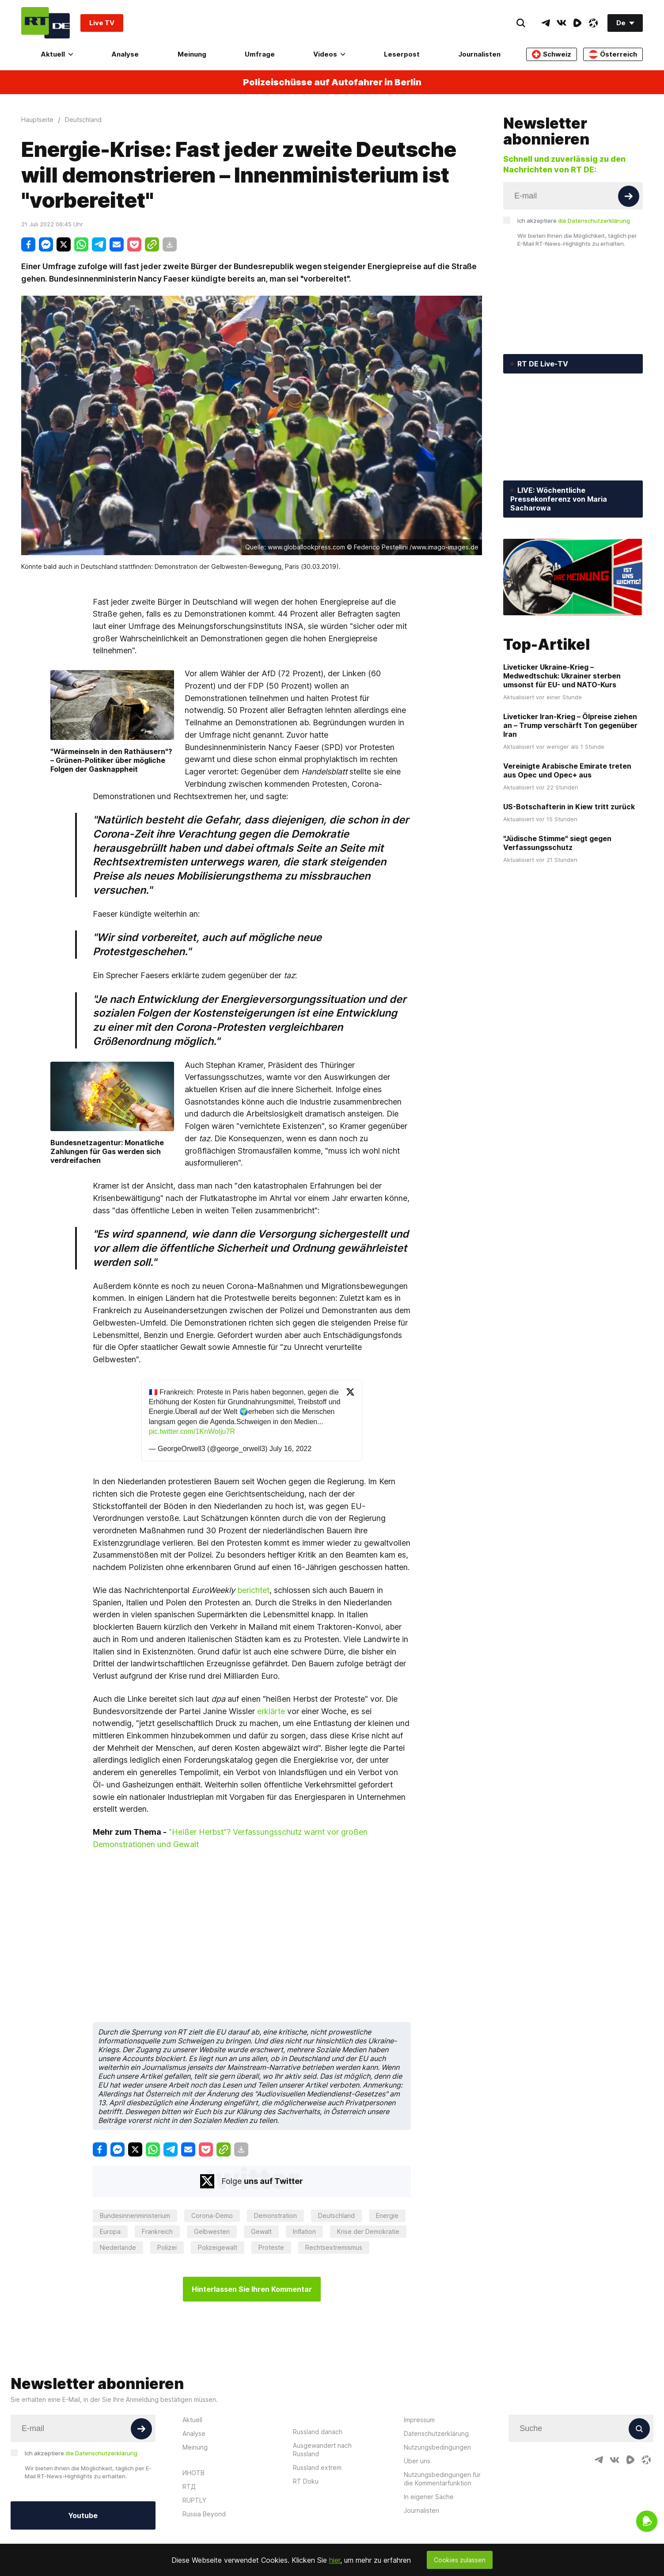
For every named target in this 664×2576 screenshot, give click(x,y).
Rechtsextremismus (333, 2247)
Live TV (101, 23)
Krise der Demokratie (368, 2231)
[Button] (628, 196)
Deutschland (336, 2215)
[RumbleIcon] (577, 23)
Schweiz (551, 54)
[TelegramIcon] (546, 23)
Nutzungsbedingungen (437, 2447)
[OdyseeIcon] (593, 23)
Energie (387, 2215)
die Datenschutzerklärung (594, 220)
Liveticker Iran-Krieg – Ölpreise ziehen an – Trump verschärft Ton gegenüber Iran (570, 725)
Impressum (419, 2420)
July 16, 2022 (290, 1448)
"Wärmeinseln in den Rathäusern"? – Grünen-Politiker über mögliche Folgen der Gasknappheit (111, 760)
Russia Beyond (204, 2514)
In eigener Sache (429, 2496)
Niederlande (118, 2247)
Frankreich (157, 2231)
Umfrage (260, 54)
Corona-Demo (212, 2215)
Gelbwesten (212, 2231)
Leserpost (402, 54)
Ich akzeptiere (573, 220)
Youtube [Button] (83, 2515)
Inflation (304, 2231)
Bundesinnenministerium (135, 2215)
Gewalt (261, 2231)
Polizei (167, 2247)
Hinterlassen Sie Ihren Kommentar (252, 2289)
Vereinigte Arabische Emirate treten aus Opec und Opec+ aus (567, 770)
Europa (110, 2231)
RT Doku (306, 2481)
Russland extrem (317, 2467)
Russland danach (317, 2431)
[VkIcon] (561, 23)
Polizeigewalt (217, 2247)
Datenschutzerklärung (436, 2433)
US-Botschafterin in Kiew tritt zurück (569, 806)
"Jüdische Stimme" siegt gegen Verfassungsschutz (557, 843)
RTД (189, 2486)
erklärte (271, 1711)
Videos (329, 54)
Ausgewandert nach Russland (322, 2450)
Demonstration (275, 2215)
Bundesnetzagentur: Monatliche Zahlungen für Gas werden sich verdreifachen (107, 1151)
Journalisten (479, 54)
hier (334, 2560)
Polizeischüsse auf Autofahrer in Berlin (332, 82)
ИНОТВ (193, 2473)
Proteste (271, 2247)
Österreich (613, 54)
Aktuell (57, 54)
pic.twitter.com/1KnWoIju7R (192, 1431)
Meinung (192, 54)
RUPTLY (194, 2500)
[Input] (573, 196)
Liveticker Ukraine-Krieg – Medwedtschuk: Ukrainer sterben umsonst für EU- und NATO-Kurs (562, 676)
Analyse (125, 54)
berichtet (253, 1590)
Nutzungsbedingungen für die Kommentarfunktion (442, 2479)
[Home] (45, 22)
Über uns (417, 2461)
